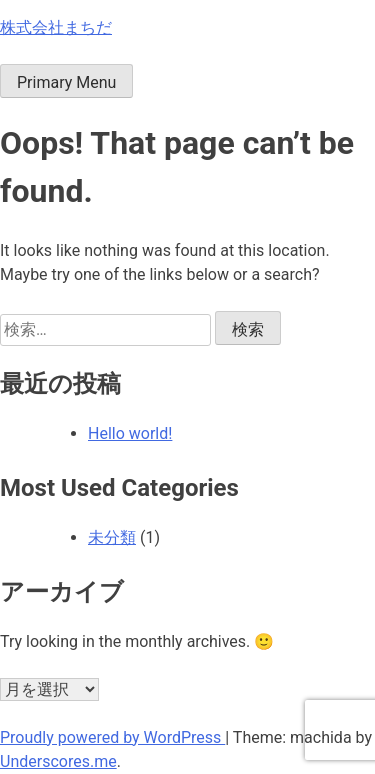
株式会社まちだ (56, 27)
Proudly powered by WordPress (112, 737)
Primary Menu (66, 82)
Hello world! (130, 433)
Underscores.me (58, 761)
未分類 (112, 537)
